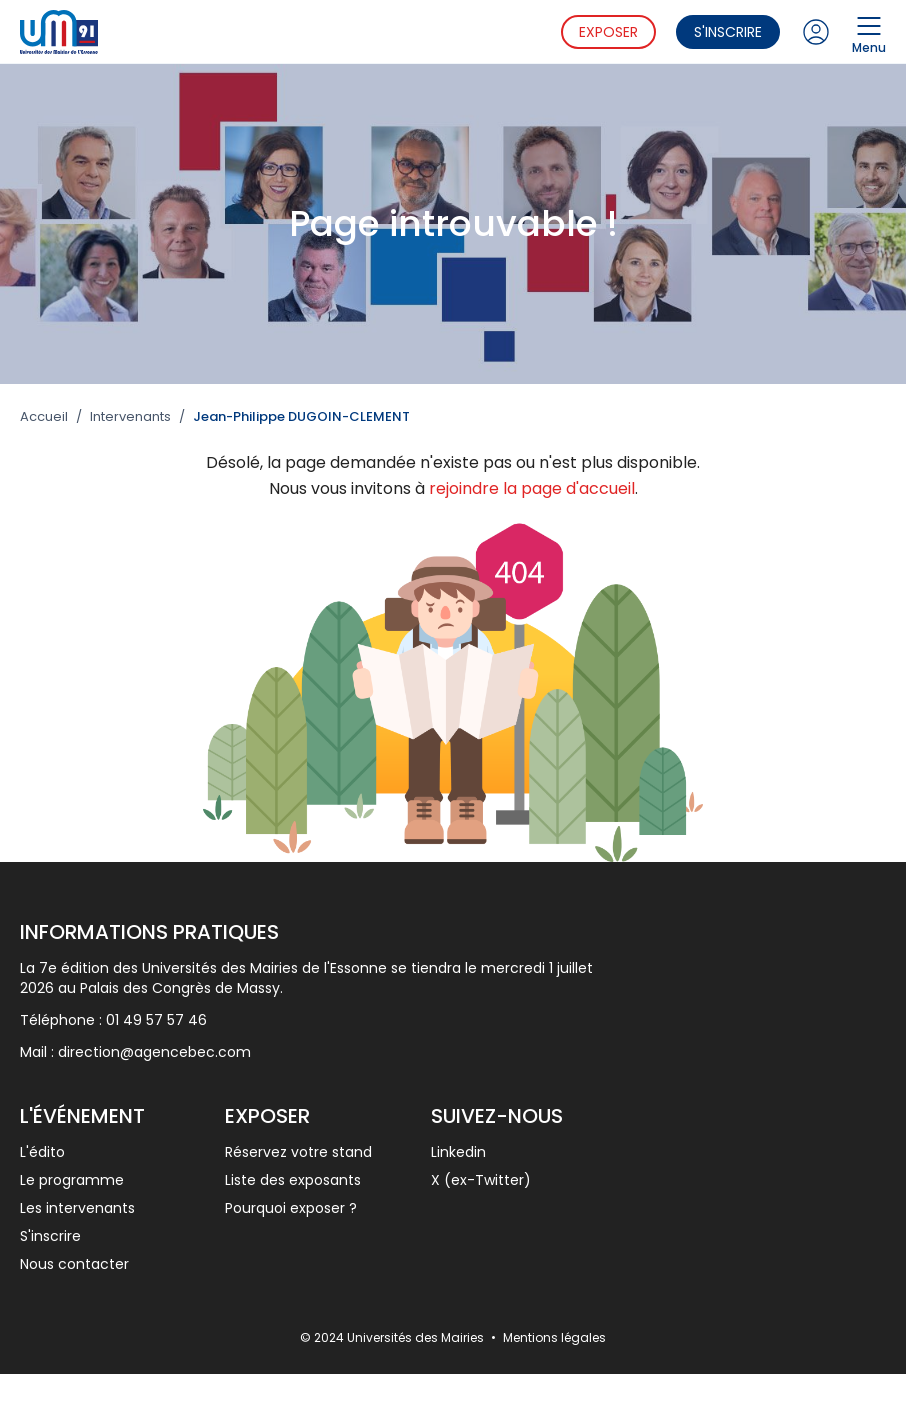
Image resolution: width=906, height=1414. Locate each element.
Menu (869, 32)
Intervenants (130, 417)
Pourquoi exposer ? (291, 1208)
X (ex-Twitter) (481, 1180)
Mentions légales (554, 1337)
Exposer (608, 32)
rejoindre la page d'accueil (532, 488)
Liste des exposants (293, 1180)
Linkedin (458, 1152)
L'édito (42, 1152)
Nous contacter (74, 1264)
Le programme (72, 1180)
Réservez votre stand (298, 1152)
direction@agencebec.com (154, 1052)
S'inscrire (728, 32)
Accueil (44, 417)
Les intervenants (77, 1208)
